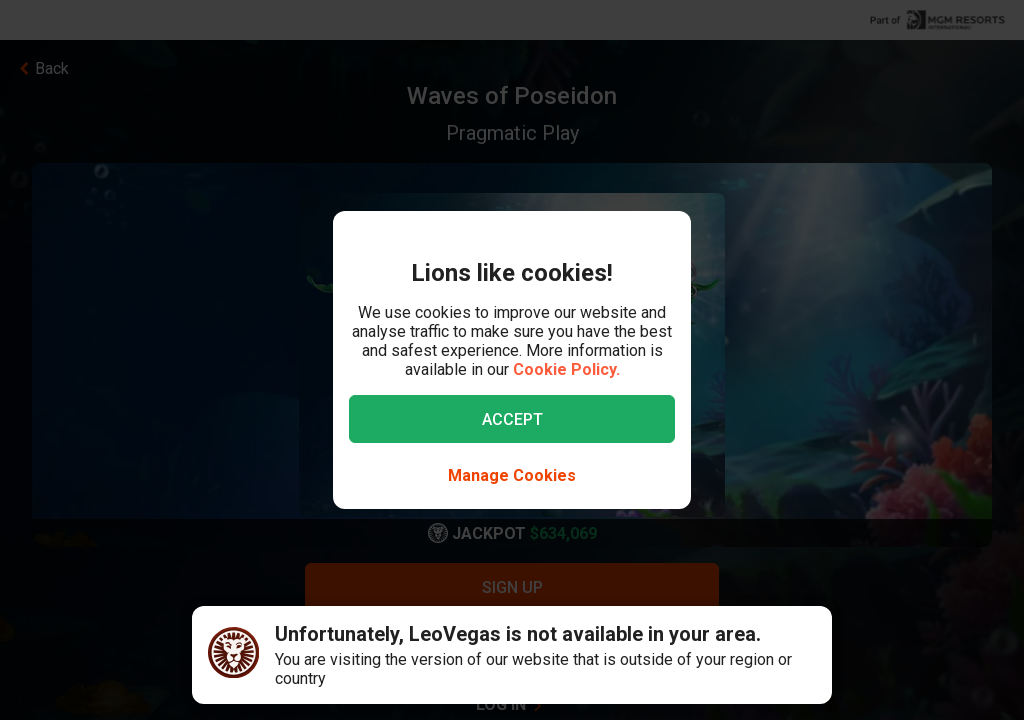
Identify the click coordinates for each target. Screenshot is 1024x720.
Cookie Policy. (566, 369)
